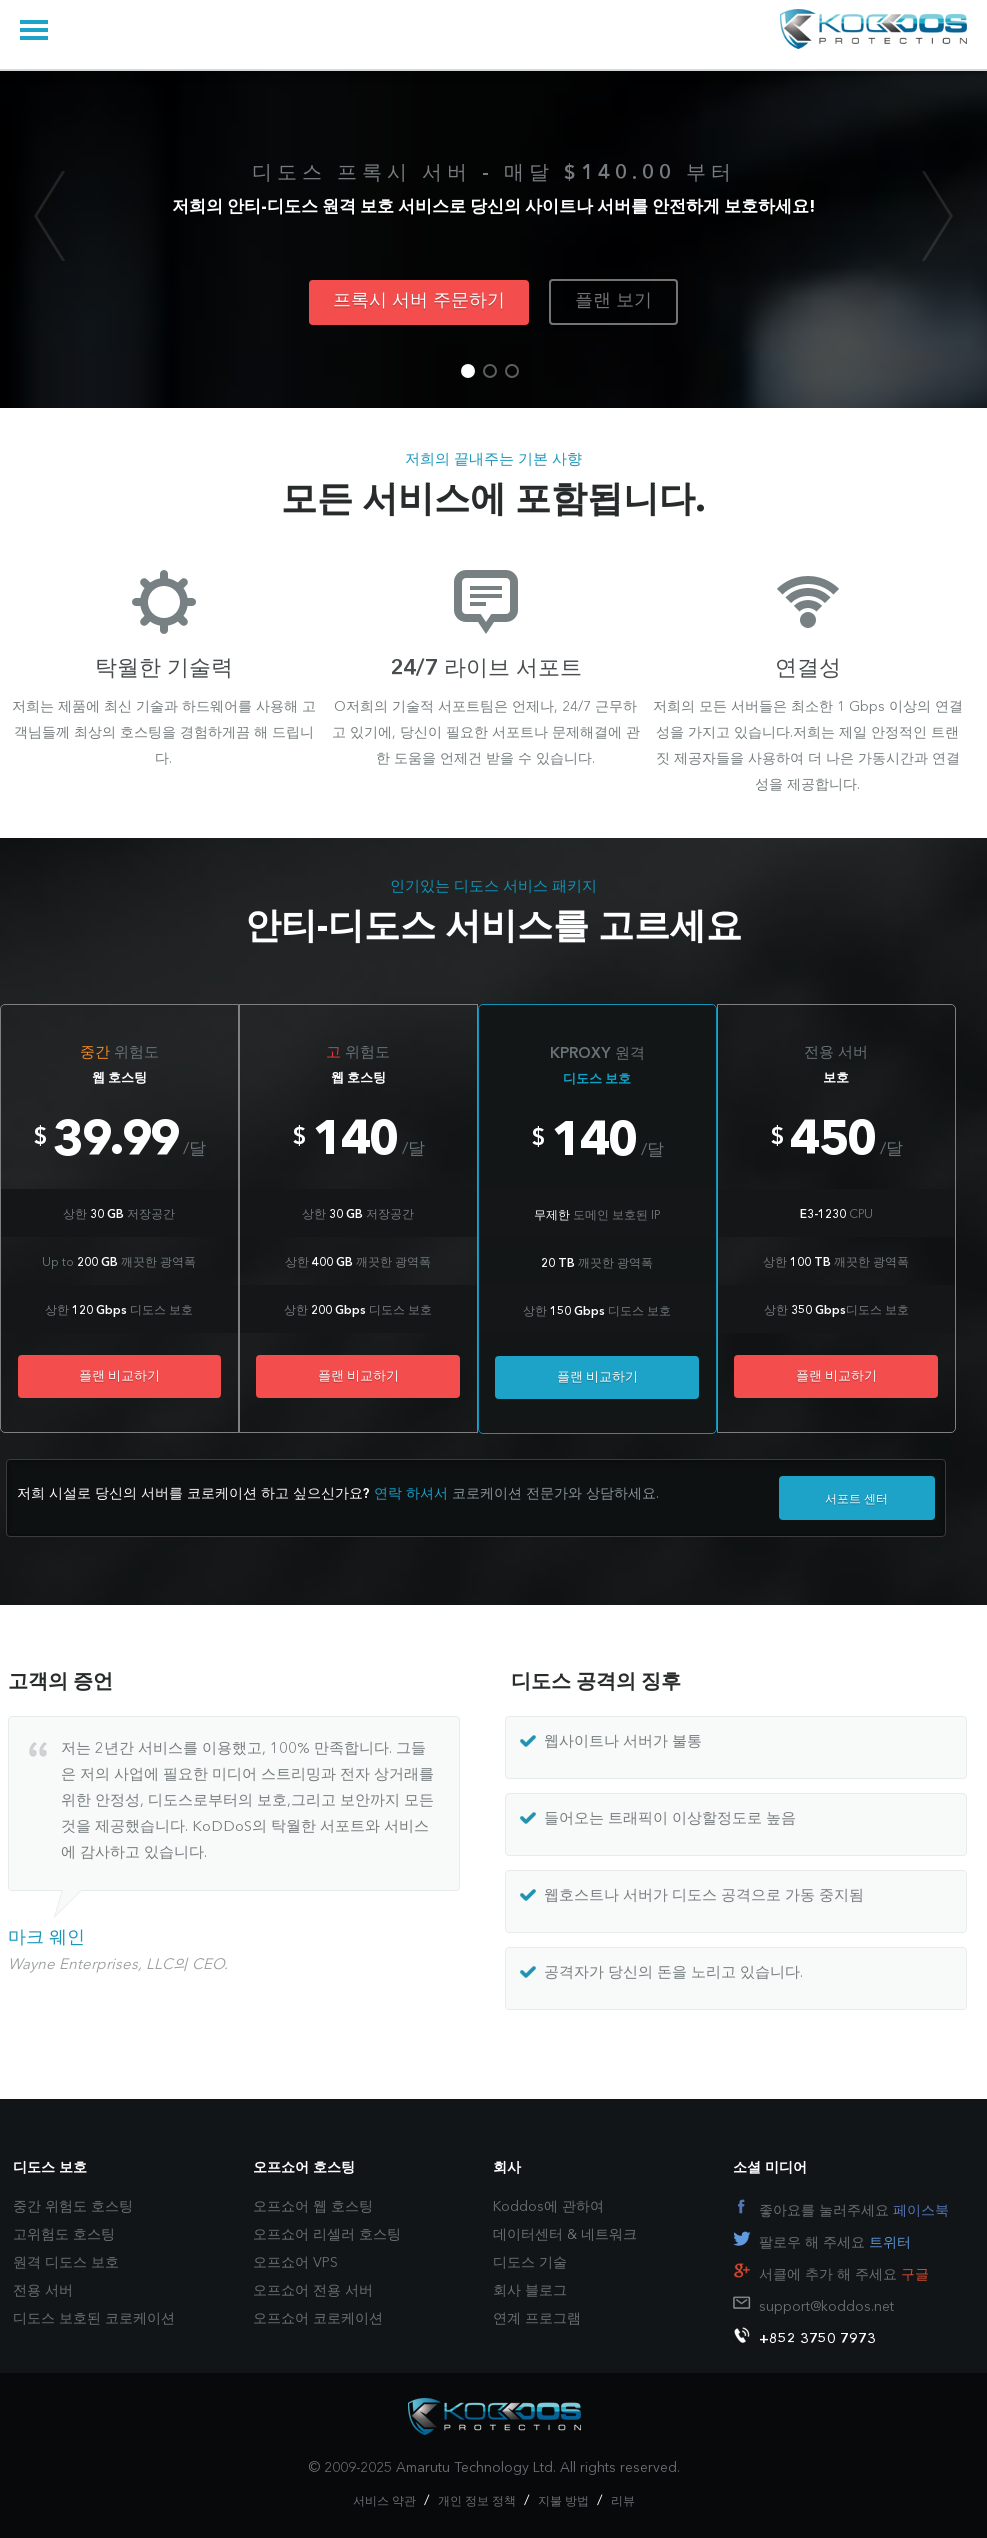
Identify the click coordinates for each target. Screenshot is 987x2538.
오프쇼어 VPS (295, 2263)
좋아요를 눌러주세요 (854, 2211)
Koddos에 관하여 (548, 2207)
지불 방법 (563, 2502)
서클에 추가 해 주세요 (844, 2275)
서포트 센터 (856, 1500)
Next (937, 215)
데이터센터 (528, 2235)
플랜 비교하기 (119, 1376)
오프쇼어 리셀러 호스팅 (327, 2235)
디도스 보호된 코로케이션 (94, 2319)
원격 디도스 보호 (66, 2263)
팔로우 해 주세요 (835, 2243)
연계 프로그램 (537, 2319)
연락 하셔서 (411, 1494)
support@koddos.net (826, 2307)
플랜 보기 (613, 301)
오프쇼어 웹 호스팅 (313, 2207)
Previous (49, 215)
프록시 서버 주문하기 (419, 301)
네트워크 (609, 2235)
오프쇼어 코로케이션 (318, 2319)
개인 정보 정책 (477, 2502)
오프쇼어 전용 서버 (313, 2291)
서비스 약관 (384, 2502)
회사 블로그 (530, 2291)
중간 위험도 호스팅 (73, 2207)
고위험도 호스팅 (64, 2235)
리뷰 (623, 2502)
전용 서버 (43, 2291)
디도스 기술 (530, 2263)
